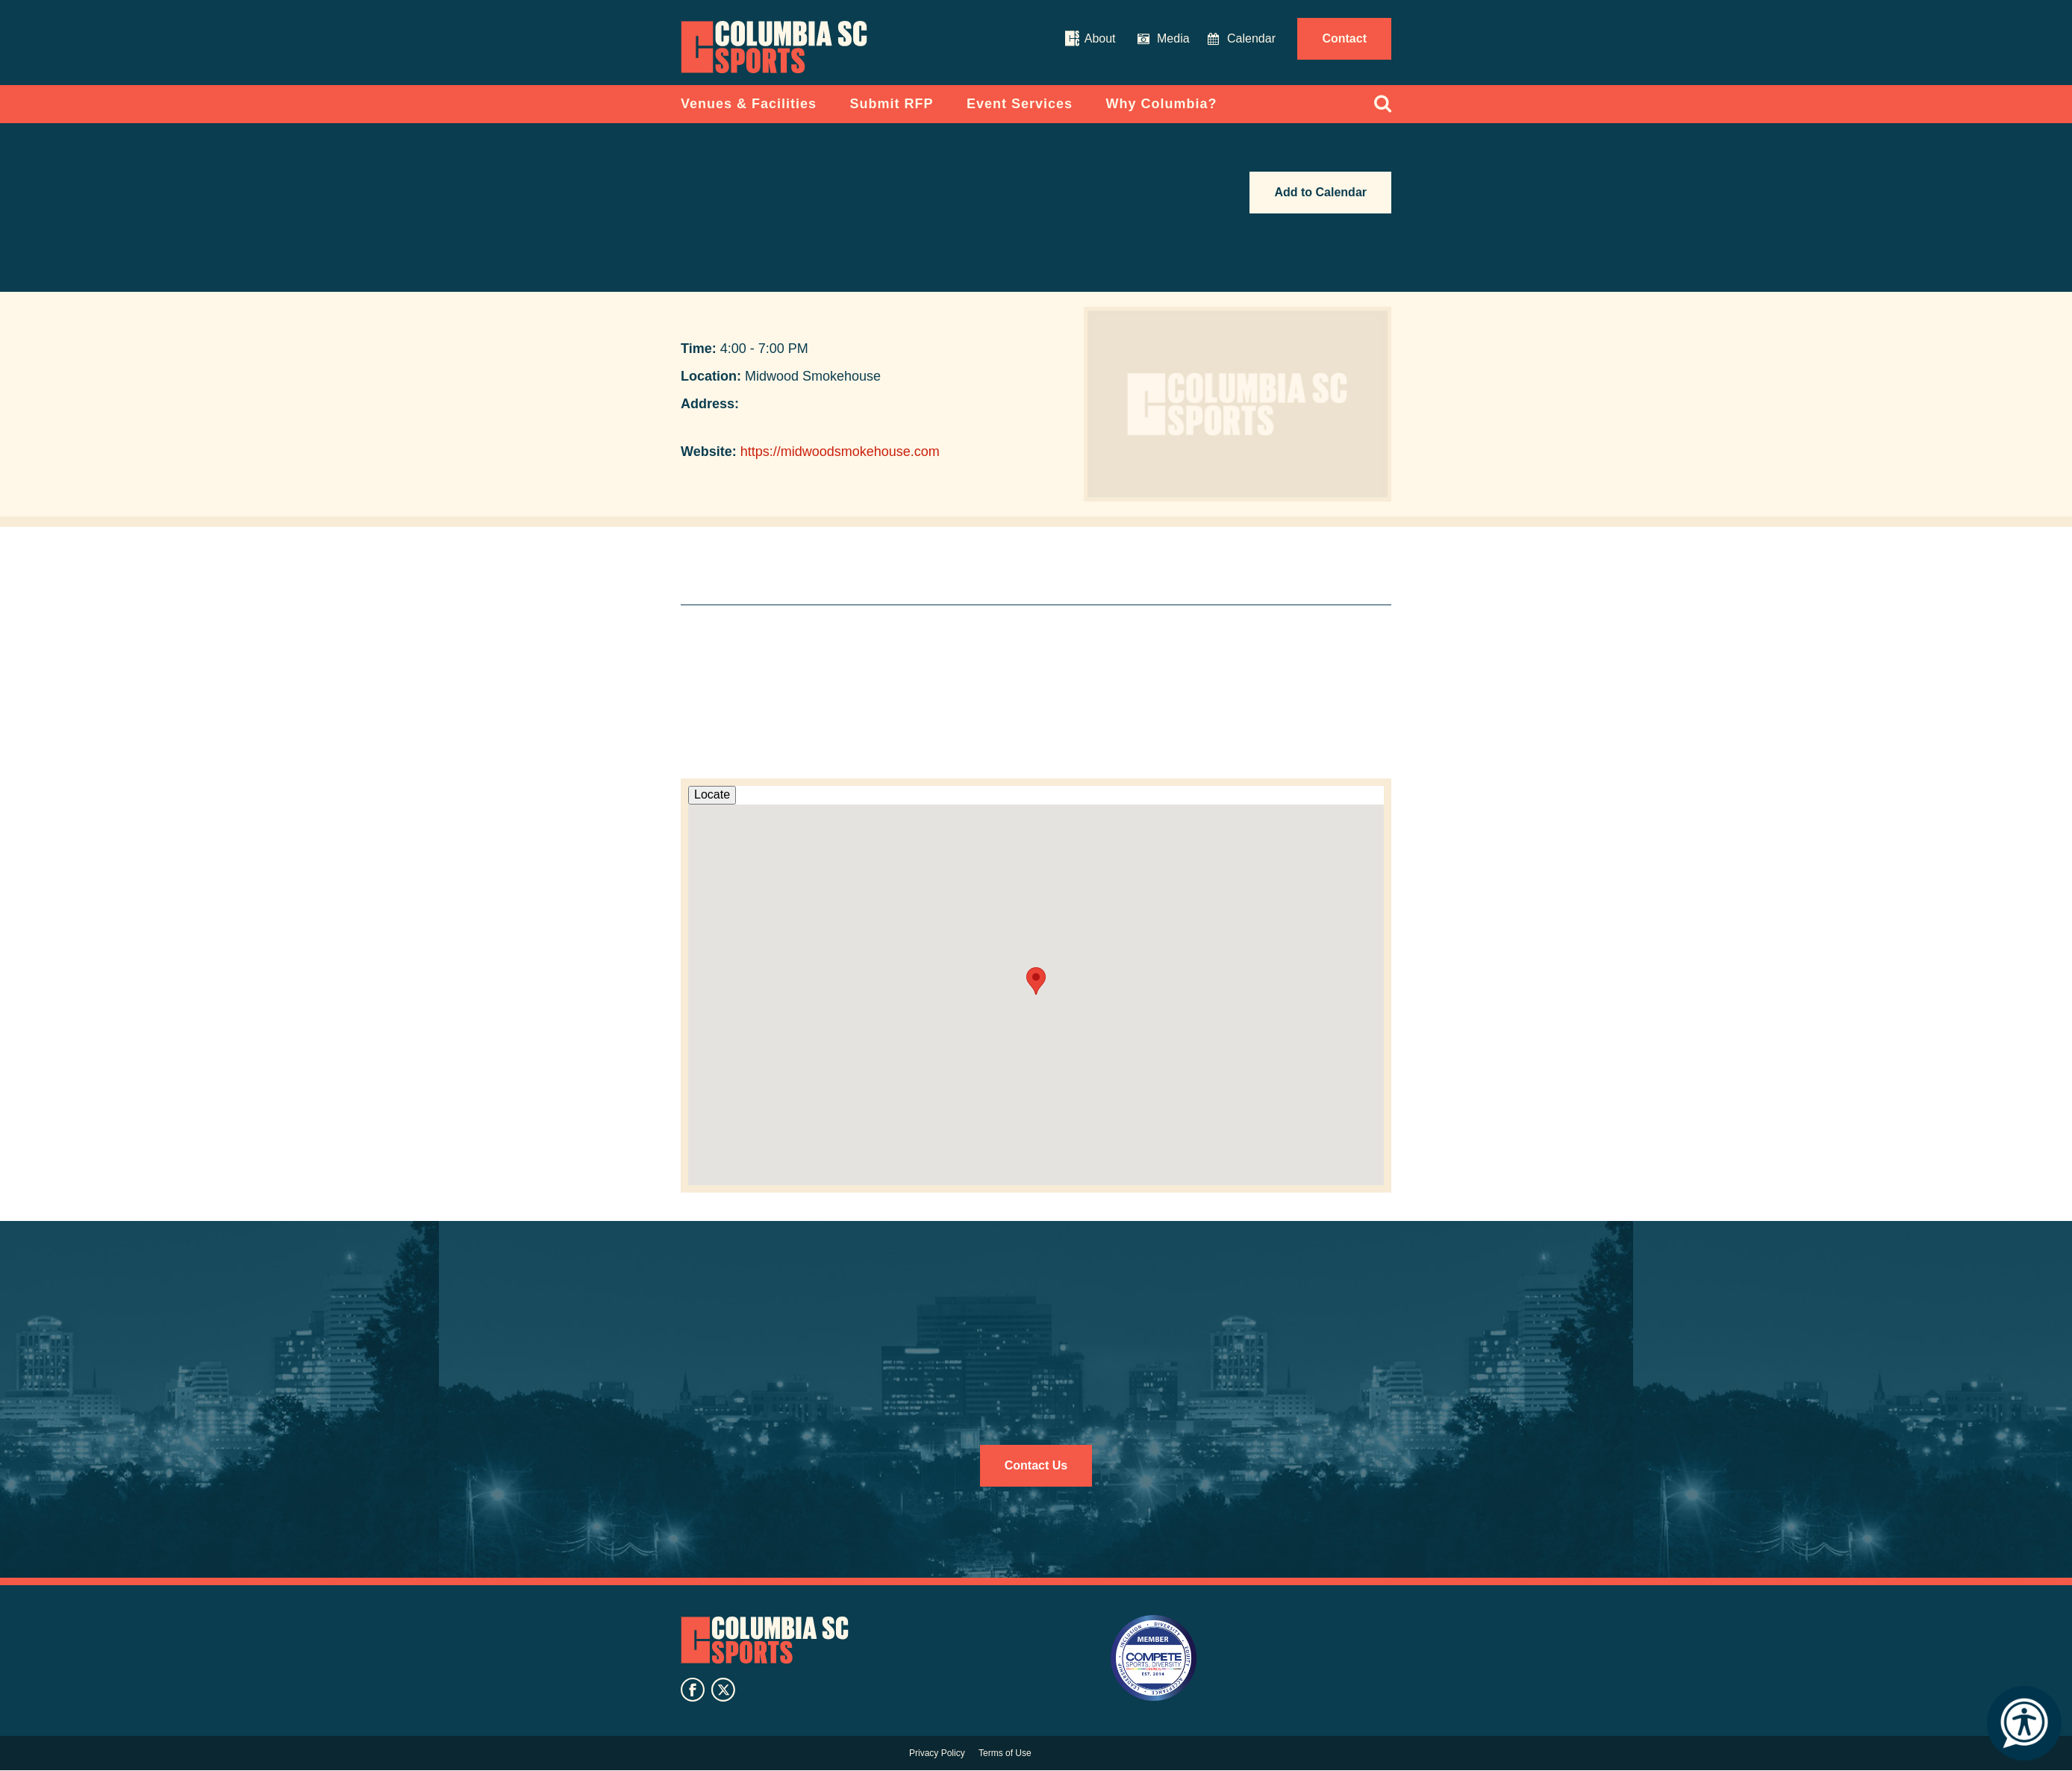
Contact (1344, 38)
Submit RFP (892, 103)
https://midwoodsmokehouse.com (840, 451)
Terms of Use (1005, 1753)
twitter (723, 1690)
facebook (693, 1690)
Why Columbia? (1161, 103)
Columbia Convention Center (774, 47)
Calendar (1251, 38)
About (1100, 38)
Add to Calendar (1320, 192)
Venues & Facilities (749, 103)
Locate (712, 794)
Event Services (1020, 103)
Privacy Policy (937, 1753)
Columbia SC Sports (765, 1640)
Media (1173, 38)
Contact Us (1036, 1465)
